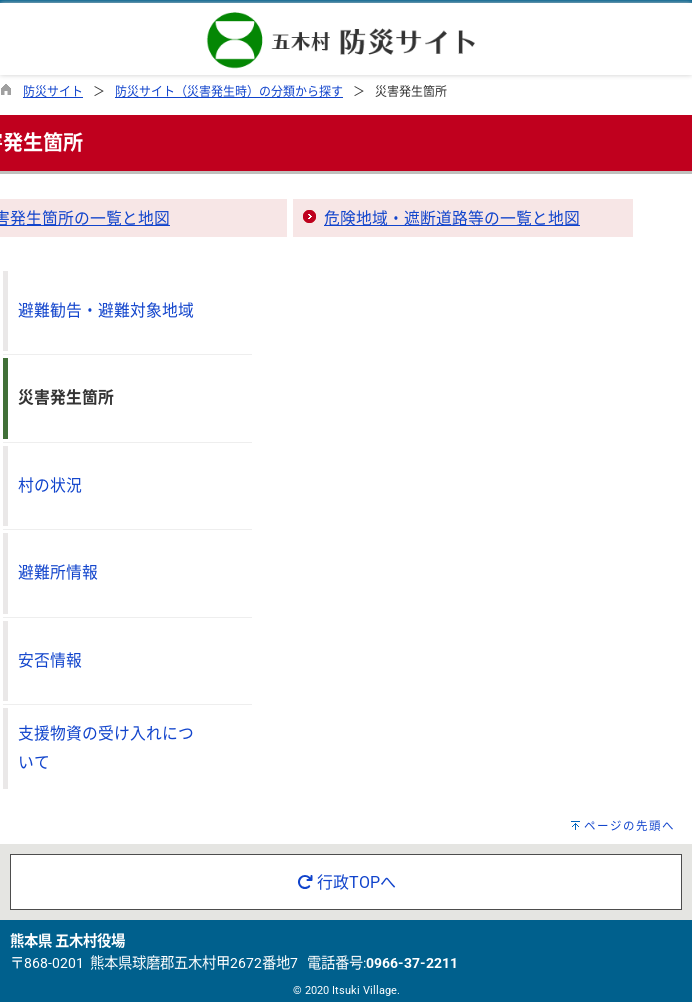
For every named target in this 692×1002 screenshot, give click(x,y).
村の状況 (50, 485)
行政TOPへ (346, 882)
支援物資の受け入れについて (106, 748)
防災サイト (53, 92)
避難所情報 (58, 572)
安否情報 (50, 660)
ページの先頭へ (629, 826)
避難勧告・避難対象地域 (106, 310)
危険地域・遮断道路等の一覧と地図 (452, 218)
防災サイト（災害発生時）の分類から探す (229, 92)
